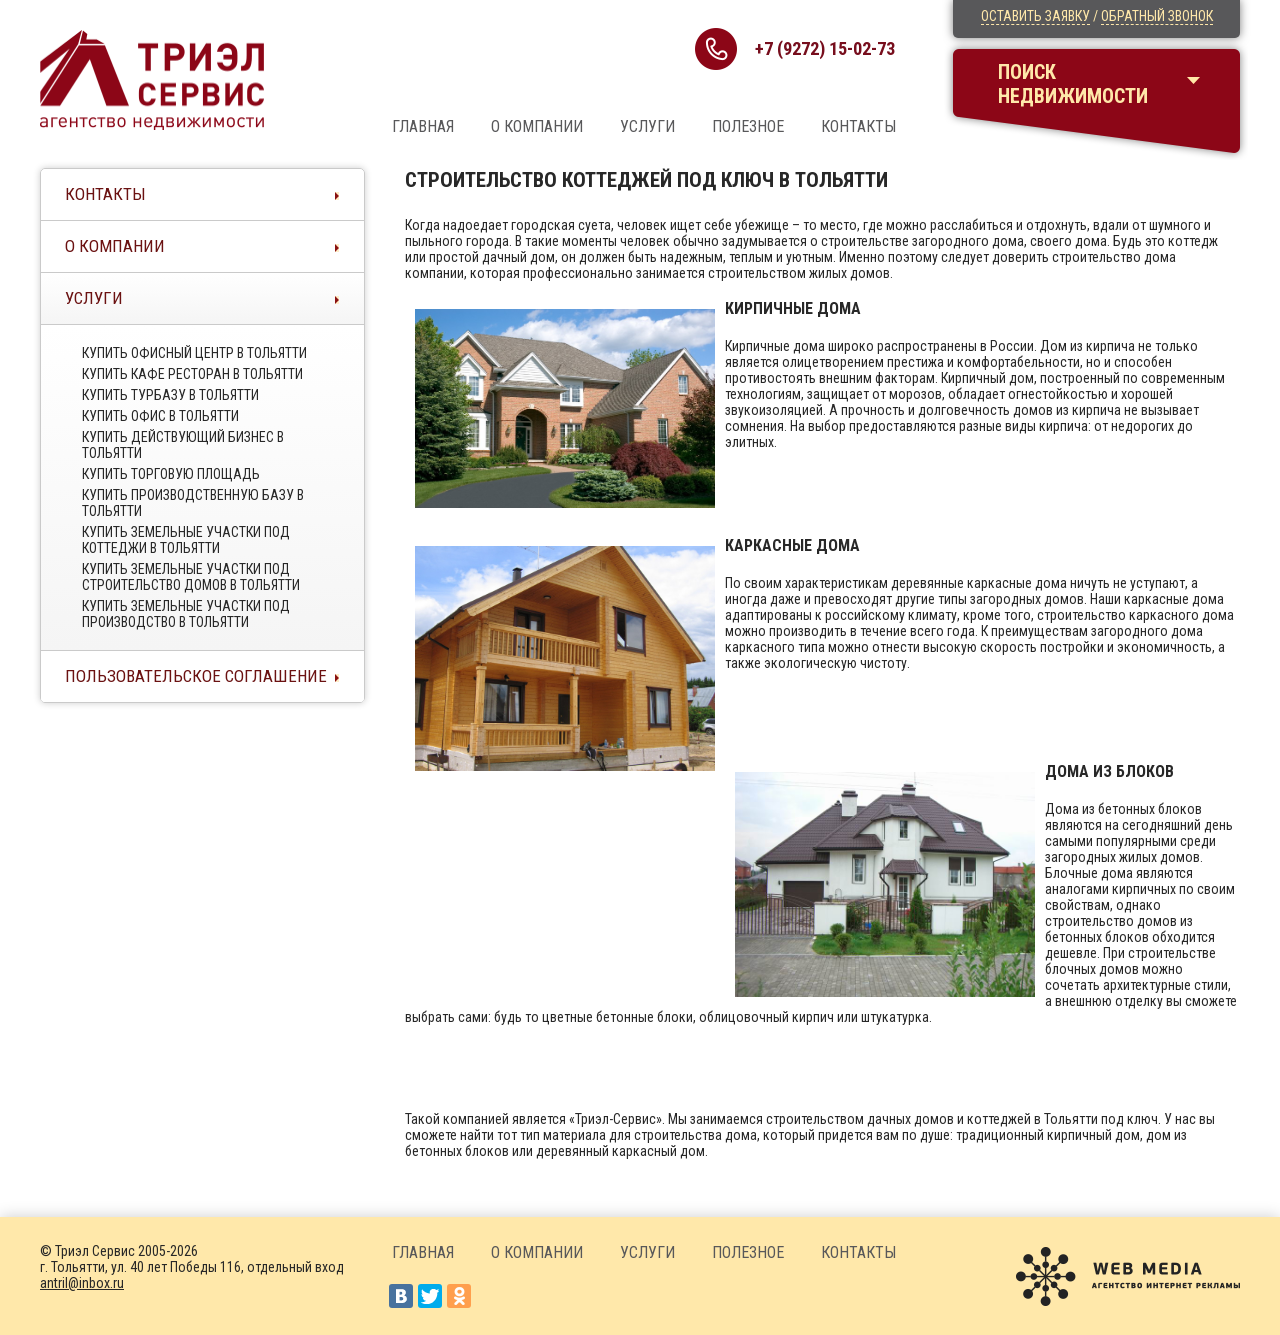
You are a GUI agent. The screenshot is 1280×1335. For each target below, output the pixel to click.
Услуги (647, 126)
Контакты (858, 126)
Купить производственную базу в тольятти (193, 503)
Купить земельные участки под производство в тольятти (186, 614)
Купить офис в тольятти (160, 416)
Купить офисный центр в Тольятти (194, 353)
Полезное (748, 126)
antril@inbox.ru (82, 1283)
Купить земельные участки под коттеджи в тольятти (186, 540)
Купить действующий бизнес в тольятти (183, 445)
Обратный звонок (1157, 16)
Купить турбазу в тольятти (170, 395)
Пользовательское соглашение (196, 676)
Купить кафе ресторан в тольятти (192, 374)
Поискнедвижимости (1073, 84)
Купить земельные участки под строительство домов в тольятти (191, 577)
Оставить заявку (1035, 16)
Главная (423, 126)
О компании (537, 126)
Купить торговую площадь (171, 474)
